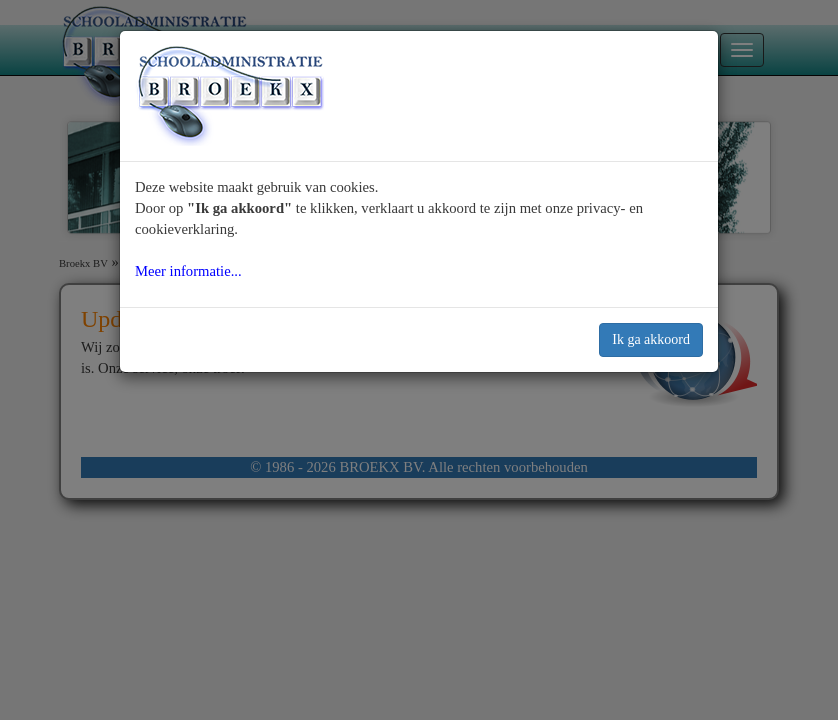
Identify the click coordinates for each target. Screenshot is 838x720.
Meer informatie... (188, 271)
